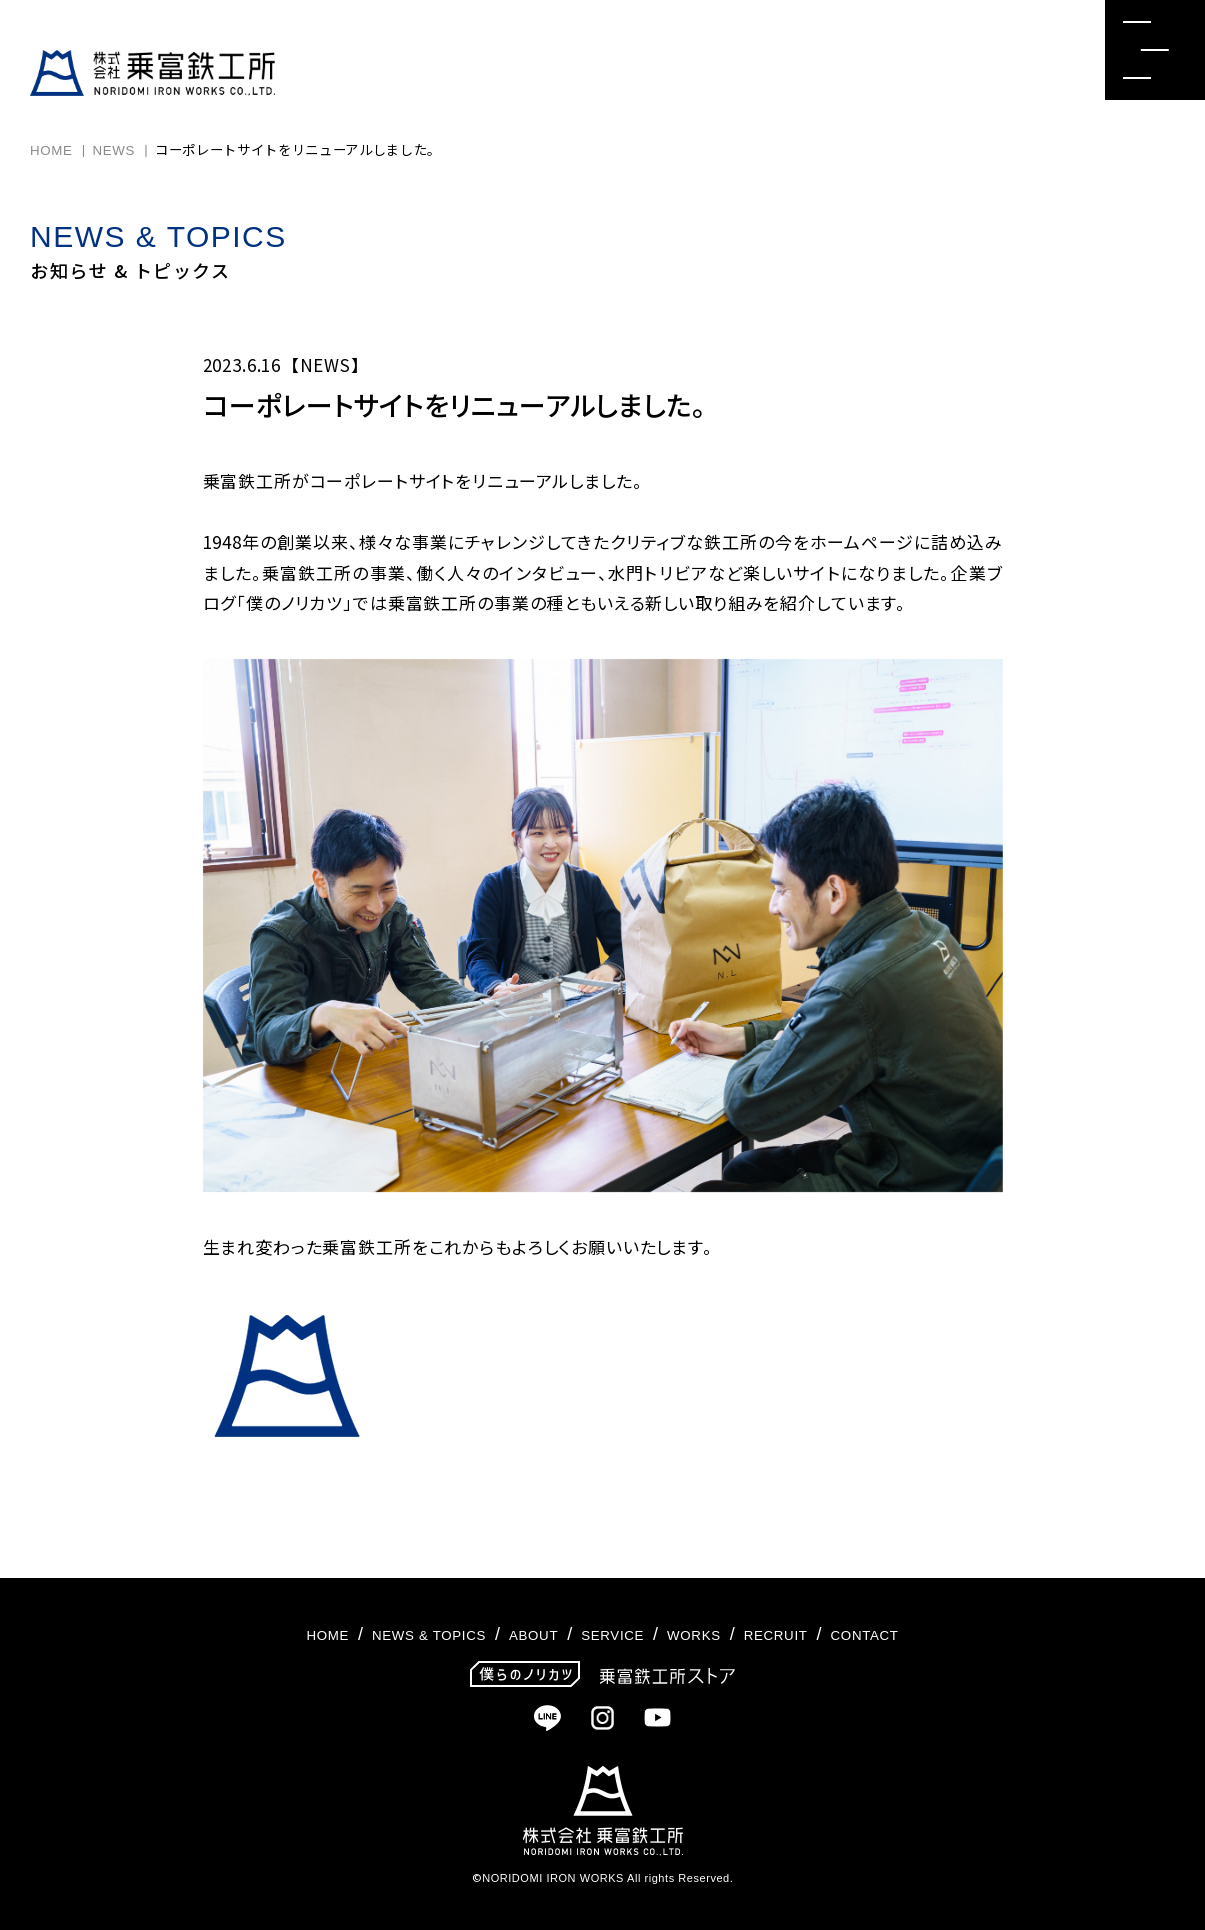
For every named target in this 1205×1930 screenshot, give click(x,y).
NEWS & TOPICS (384, 1634)
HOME (51, 150)
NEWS (114, 150)
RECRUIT (820, 1634)
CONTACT (933, 1634)
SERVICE (616, 1634)
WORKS (718, 1634)
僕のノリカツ (294, 602)
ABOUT (517, 1634)
